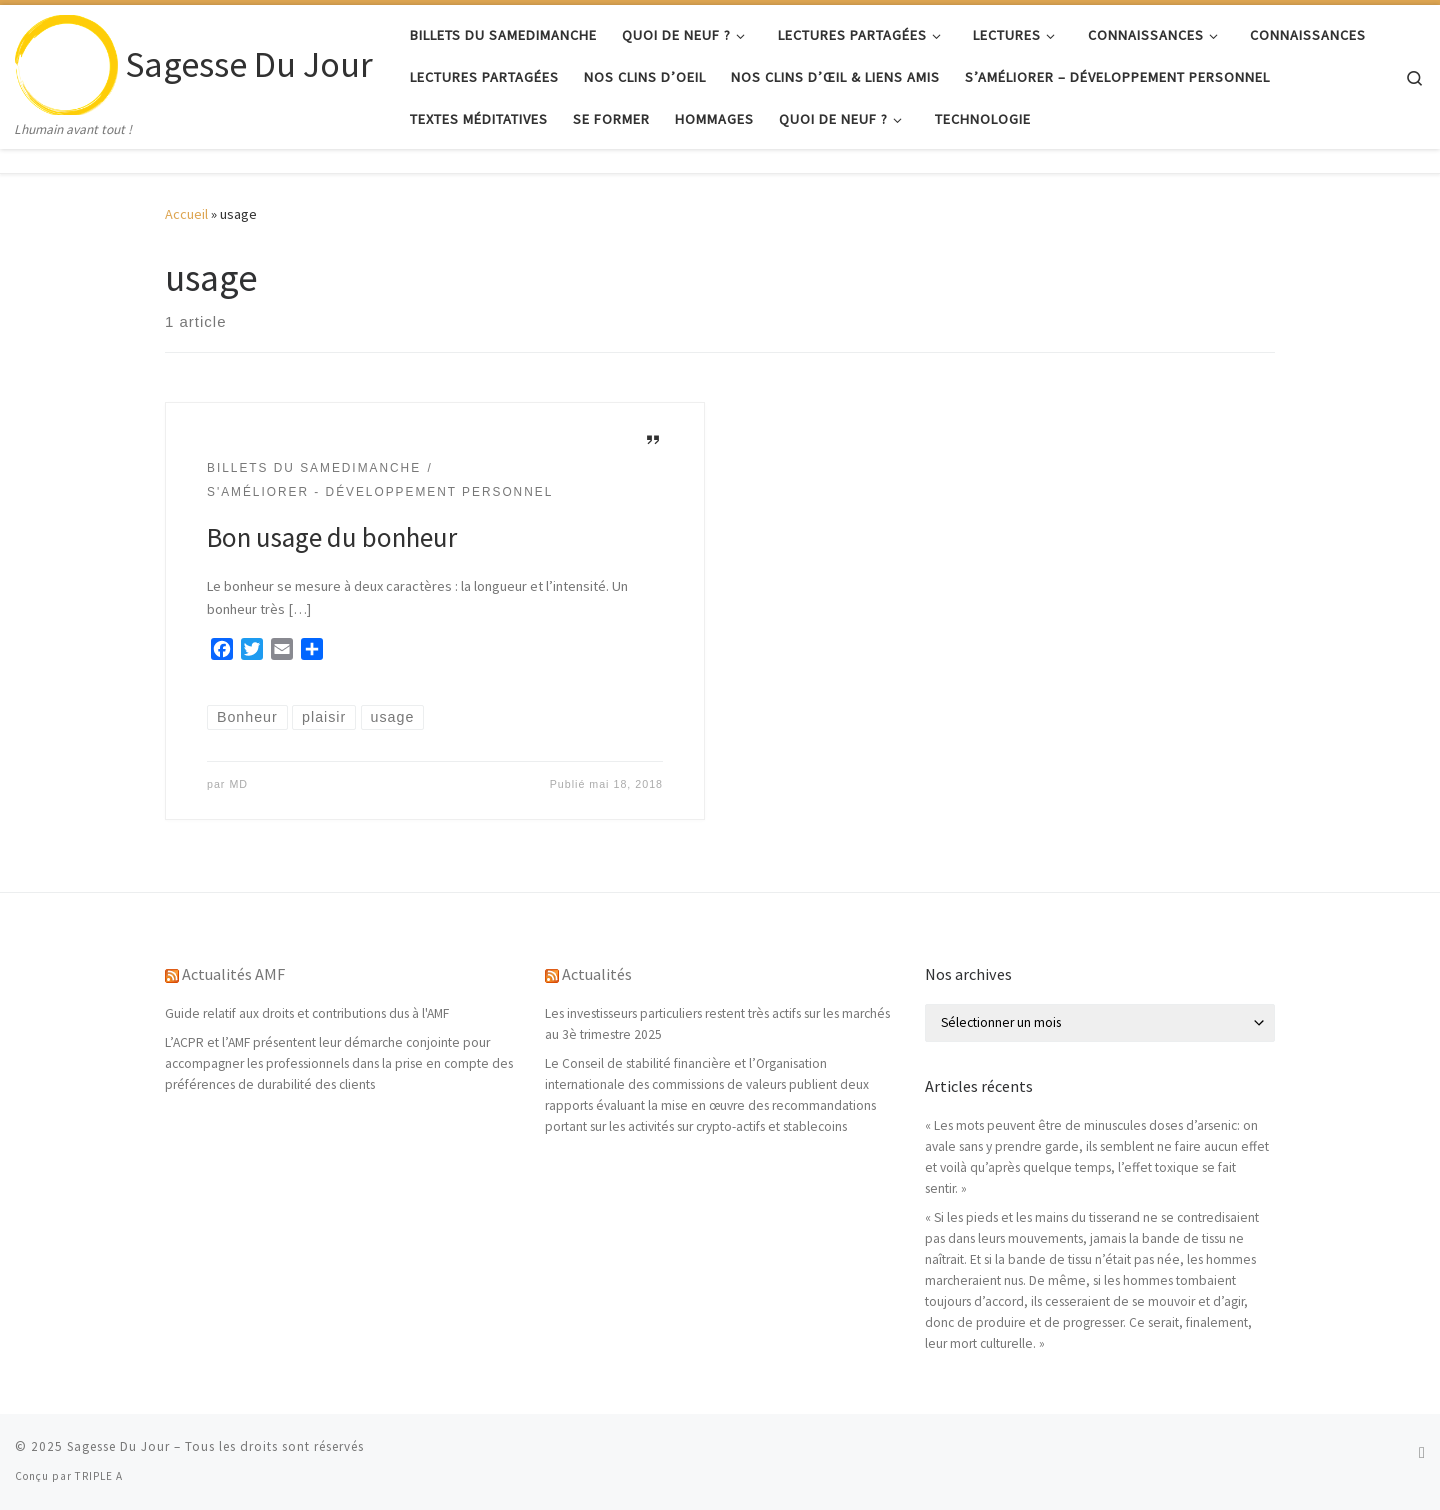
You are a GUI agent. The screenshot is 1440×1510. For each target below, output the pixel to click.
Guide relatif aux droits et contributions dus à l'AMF (307, 1013)
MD (238, 784)
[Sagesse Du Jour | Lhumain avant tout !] (66, 61)
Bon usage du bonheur (332, 537)
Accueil (186, 214)
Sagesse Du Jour (118, 1446)
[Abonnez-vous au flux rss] (1422, 1452)
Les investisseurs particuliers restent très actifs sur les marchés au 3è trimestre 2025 (717, 1024)
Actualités (597, 974)
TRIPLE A (99, 1476)
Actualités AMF (233, 974)
